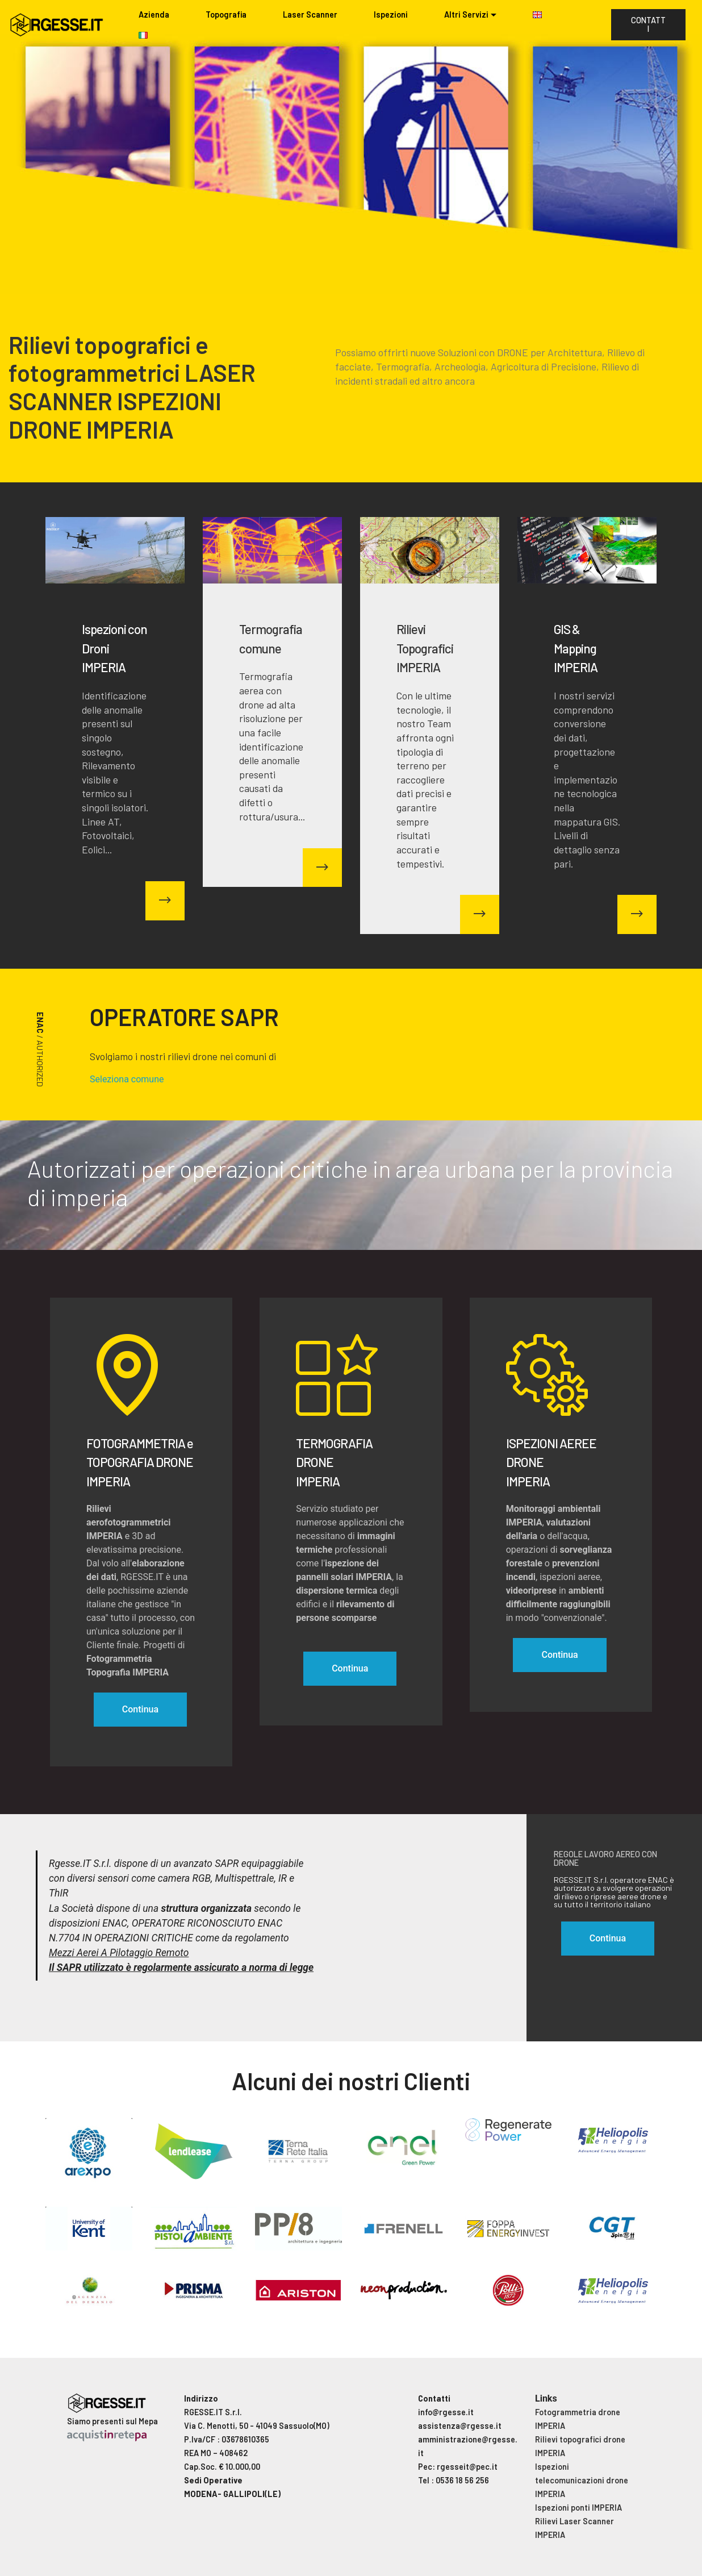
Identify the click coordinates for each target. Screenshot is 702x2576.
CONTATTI (648, 24)
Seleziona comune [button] (127, 1079)
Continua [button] (608, 1938)
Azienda (154, 14)
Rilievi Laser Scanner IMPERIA (574, 2528)
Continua (140, 1709)
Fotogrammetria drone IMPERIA (577, 2419)
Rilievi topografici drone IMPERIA (580, 2446)
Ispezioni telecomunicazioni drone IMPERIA (581, 2480)
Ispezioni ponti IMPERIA (578, 2507)
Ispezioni (391, 14)
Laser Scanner (310, 14)
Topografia (226, 14)
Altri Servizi (466, 14)
